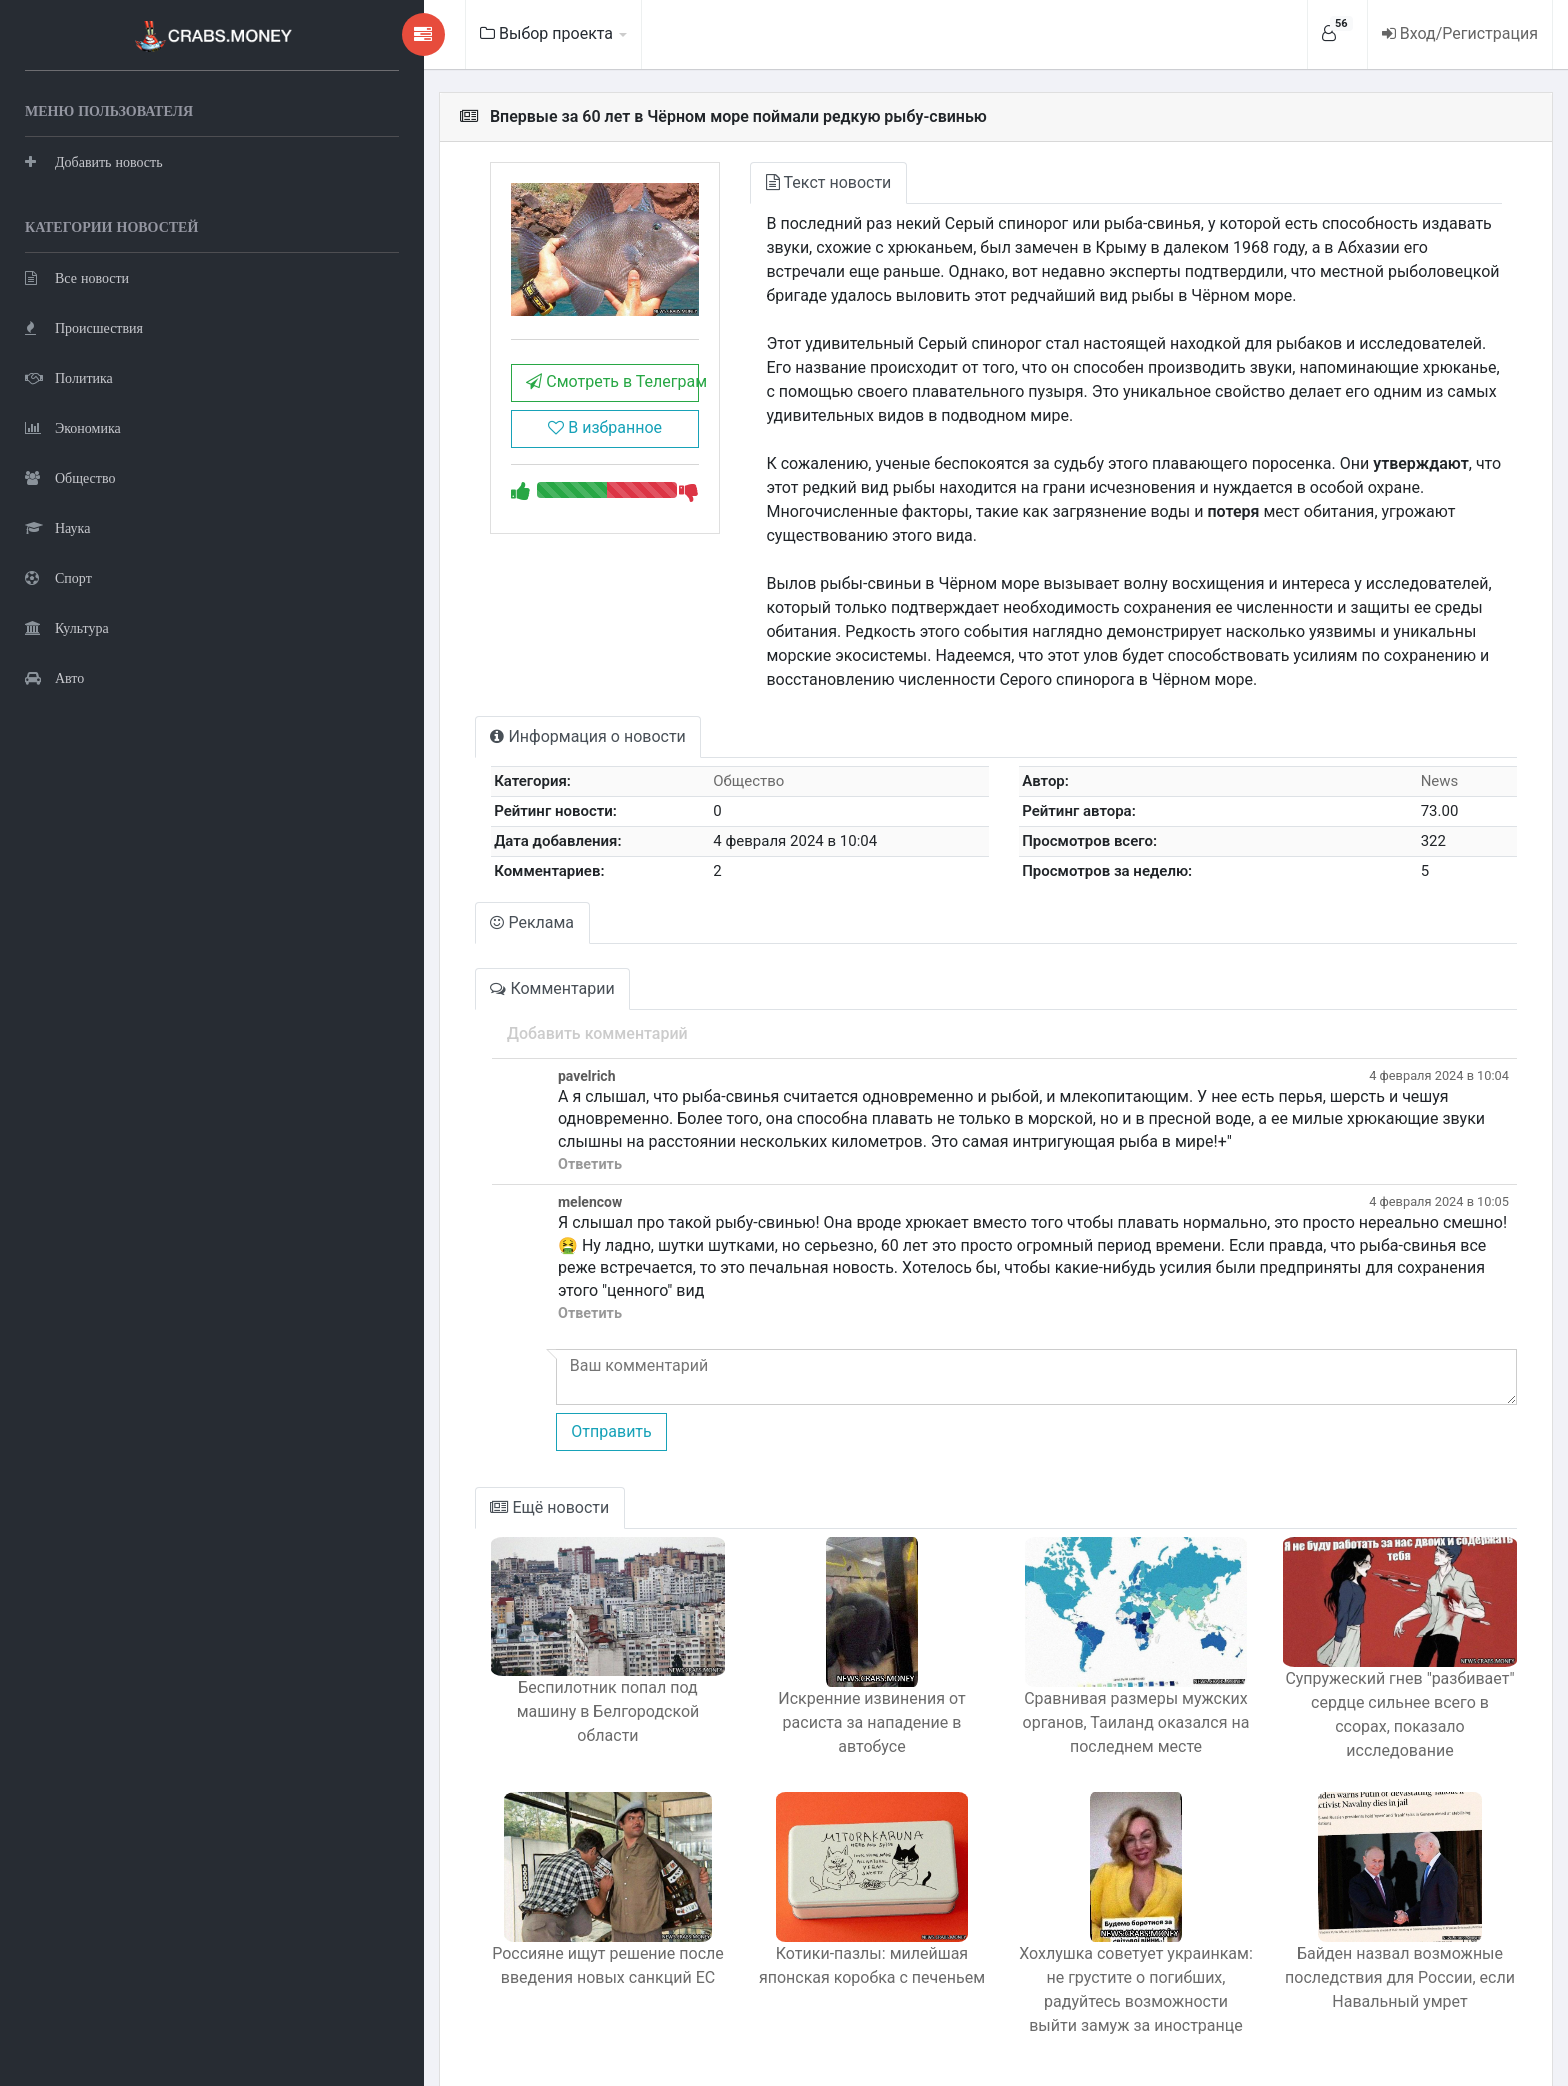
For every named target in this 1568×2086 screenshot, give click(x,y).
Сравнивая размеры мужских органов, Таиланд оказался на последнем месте (1082, 1676)
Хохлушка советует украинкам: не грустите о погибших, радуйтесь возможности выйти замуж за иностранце (1081, 1939)
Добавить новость (94, 159)
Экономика (73, 425)
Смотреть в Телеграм (479, 407)
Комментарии (410, 964)
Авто (54, 675)
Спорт (58, 575)
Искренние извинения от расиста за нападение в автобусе (781, 1664)
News (1425, 757)
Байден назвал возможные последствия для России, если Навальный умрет (1382, 1927)
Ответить (446, 1140)
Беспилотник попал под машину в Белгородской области (482, 1664)
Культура (67, 625)
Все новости (77, 275)
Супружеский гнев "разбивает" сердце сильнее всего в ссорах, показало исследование (1382, 1676)
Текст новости (722, 182)
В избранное (479, 453)
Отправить (467, 1384)
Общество (70, 475)
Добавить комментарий (453, 1009)
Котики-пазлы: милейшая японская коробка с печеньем (781, 1915)
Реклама (390, 898)
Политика (69, 375)
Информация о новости (445, 712)
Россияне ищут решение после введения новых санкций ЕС (482, 1915)
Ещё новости (407, 1461)
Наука (57, 525)
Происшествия (84, 325)
